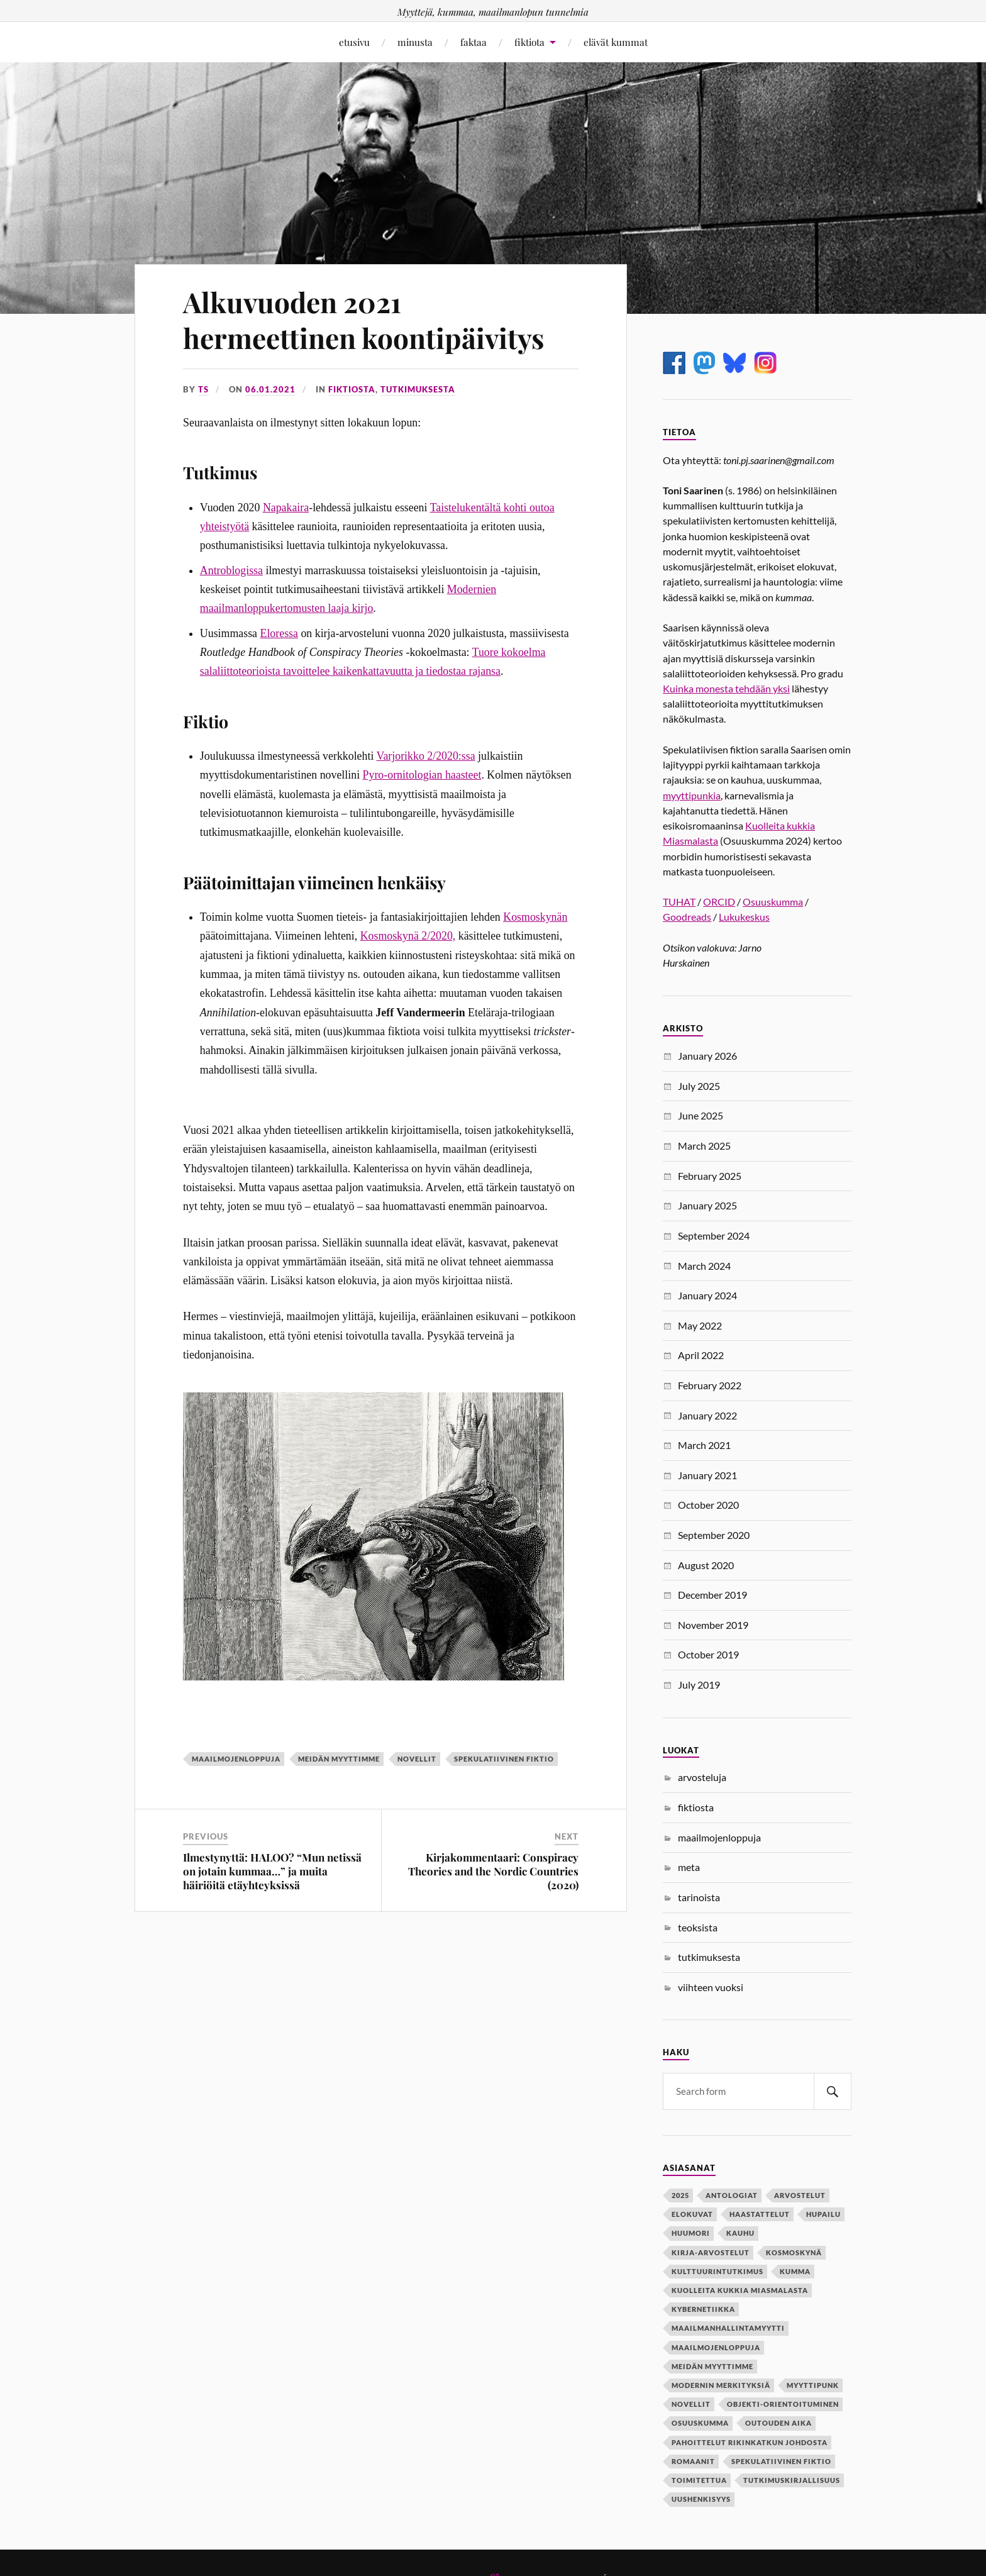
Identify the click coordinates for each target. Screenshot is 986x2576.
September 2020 (714, 1535)
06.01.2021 (270, 389)
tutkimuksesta (417, 389)
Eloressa (279, 633)
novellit (416, 1759)
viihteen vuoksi (710, 1987)
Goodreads (687, 917)
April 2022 (701, 1355)
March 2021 (704, 1445)
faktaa (473, 41)
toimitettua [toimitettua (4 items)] (699, 2480)
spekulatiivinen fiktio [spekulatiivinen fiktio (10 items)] (781, 2461)
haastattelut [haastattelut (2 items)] (759, 2214)
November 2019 (713, 1625)
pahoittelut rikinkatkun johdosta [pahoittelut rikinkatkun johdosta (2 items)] (750, 2442)
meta (689, 1867)
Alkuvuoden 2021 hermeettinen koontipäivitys (363, 319)
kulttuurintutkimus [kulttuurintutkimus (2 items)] (717, 2271)
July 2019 (699, 1684)
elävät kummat (616, 41)
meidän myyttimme (339, 1759)
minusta (415, 41)
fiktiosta (351, 389)
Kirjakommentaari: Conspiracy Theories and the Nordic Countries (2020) (493, 1871)
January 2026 (707, 1056)
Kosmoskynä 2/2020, (408, 936)
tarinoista (699, 1897)
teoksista (697, 1927)
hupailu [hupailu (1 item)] (823, 2214)
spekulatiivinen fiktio (504, 1759)
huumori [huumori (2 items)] (691, 2233)
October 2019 (708, 1654)
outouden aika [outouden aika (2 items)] (778, 2423)
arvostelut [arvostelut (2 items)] (800, 2195)
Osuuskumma (773, 902)
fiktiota (529, 41)
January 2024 (707, 1295)
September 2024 (714, 1235)
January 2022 (707, 1415)
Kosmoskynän (535, 917)
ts (203, 389)
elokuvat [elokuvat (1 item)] (692, 2214)
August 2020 (706, 1565)
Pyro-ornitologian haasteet (422, 775)
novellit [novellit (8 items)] (691, 2404)
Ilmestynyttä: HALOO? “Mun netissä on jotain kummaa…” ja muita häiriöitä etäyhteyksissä (272, 1871)
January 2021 (707, 1475)
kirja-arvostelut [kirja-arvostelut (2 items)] (711, 2252)
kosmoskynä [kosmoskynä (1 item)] (794, 2252)
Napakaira (286, 507)
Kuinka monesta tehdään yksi (726, 688)
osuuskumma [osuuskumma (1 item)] (700, 2423)
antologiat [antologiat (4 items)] (732, 2195)
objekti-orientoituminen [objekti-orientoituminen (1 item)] (783, 2404)
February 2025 (709, 1176)
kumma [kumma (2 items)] (795, 2271)
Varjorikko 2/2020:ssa (426, 756)
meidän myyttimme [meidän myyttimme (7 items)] (712, 2366)
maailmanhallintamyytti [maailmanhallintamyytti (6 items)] (728, 2328)
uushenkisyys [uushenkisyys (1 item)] (701, 2499)
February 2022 (709, 1385)
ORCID (719, 902)
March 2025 (704, 1146)
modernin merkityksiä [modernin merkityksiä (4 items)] (721, 2385)
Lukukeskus (744, 917)
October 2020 (708, 1505)
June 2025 (700, 1115)
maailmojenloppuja (236, 1759)
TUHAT (679, 902)
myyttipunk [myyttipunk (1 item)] (813, 2385)
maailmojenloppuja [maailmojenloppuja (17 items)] (716, 2347)
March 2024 (704, 1266)
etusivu (354, 41)
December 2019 (712, 1595)
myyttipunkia (692, 795)
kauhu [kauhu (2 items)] (740, 2233)
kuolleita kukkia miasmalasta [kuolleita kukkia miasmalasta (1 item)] (740, 2290)
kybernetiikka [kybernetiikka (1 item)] (703, 2309)
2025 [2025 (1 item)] (680, 2195)
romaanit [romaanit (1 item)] (693, 2461)
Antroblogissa (231, 570)
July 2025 (699, 1086)
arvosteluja (702, 1777)
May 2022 (700, 1325)
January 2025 (707, 1205)
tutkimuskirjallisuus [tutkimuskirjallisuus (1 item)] (791, 2480)
